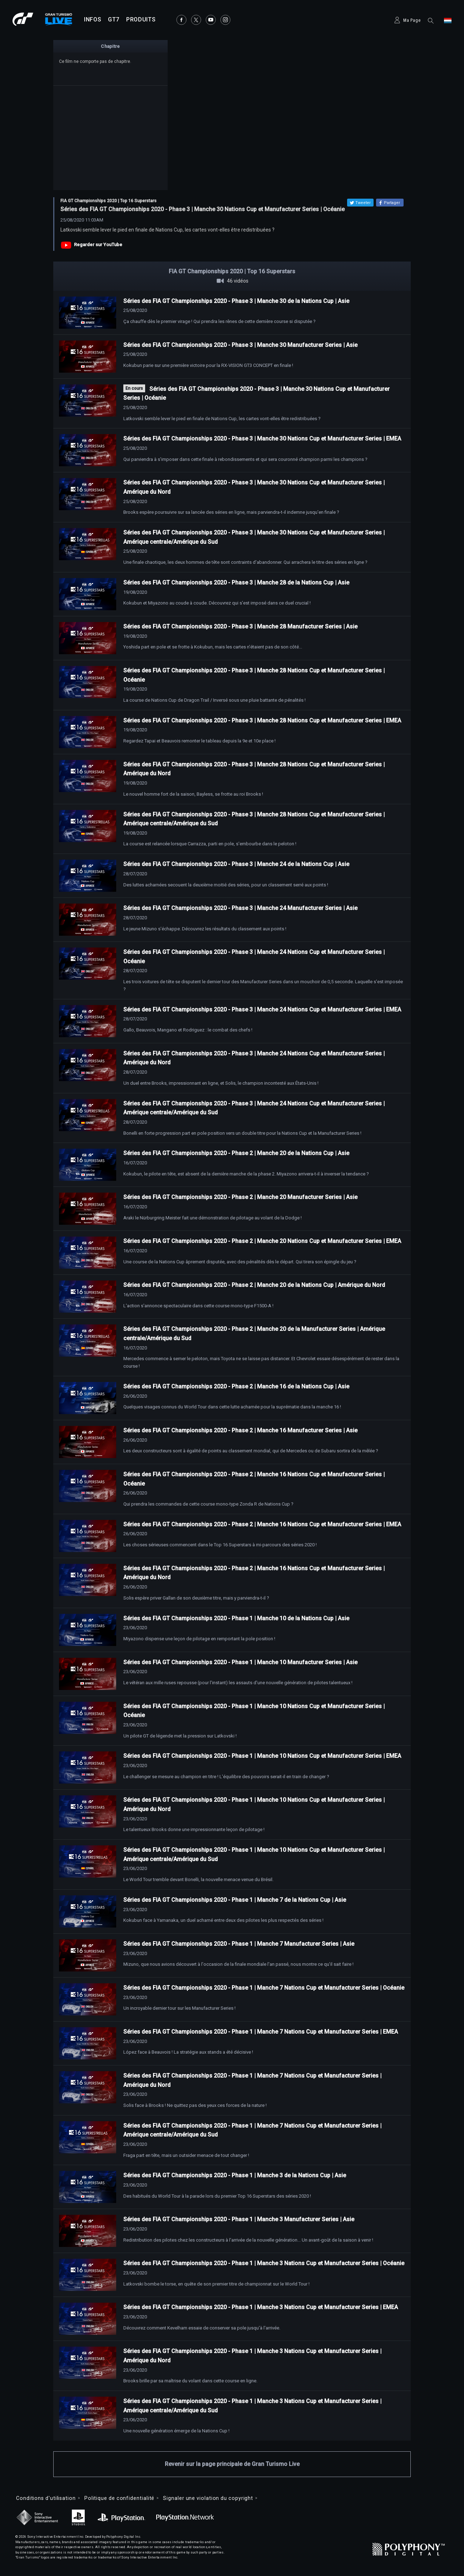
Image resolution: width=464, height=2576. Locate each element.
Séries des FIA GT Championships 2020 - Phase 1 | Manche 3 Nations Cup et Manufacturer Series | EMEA (260, 2307)
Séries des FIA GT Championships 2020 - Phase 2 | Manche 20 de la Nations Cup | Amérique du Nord (254, 1285)
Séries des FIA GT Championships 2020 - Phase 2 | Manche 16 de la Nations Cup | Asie (236, 1386)
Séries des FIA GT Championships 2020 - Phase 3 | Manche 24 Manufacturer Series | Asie (240, 908)
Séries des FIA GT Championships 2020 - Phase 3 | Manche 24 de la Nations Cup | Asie (236, 864)
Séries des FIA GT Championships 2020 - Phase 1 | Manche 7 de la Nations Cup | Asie (234, 1899)
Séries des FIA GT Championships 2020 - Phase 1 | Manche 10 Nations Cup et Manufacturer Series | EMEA (262, 1755)
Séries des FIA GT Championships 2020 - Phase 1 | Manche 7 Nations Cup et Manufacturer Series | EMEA (260, 2031)
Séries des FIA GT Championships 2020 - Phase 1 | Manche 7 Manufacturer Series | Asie (238, 1943)
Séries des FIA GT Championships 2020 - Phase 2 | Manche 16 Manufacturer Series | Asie (240, 1430)
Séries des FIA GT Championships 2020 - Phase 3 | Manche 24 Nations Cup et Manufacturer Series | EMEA (262, 1009)
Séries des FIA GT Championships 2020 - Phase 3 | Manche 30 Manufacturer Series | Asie (240, 345)
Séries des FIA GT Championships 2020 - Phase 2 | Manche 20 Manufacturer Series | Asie (240, 1197)
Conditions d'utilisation (46, 2498)
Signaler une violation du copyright (208, 2498)
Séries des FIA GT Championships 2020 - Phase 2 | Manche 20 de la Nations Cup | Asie (236, 1153)
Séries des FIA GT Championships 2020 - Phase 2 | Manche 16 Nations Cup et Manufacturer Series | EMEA (262, 1524)
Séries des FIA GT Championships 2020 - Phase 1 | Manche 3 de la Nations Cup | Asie (234, 2175)
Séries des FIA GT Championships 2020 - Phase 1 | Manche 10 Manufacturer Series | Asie (240, 1662)
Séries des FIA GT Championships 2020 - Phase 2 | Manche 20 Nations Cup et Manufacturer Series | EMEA (262, 1241)
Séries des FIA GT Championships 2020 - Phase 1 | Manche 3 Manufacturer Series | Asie (238, 2219)
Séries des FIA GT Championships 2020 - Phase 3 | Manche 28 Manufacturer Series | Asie (240, 626)
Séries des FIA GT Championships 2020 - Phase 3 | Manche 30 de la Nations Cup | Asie (236, 301)
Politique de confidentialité (119, 2498)
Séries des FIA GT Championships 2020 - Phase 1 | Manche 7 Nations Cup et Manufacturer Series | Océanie (263, 1987)
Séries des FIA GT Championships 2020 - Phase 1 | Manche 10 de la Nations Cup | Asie (236, 1618)
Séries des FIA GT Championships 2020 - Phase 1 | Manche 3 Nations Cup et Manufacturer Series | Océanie (263, 2263)
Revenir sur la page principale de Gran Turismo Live (232, 2464)
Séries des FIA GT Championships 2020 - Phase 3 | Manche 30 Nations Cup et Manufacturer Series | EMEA (262, 438)
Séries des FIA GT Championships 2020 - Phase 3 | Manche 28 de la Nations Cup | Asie (236, 582)
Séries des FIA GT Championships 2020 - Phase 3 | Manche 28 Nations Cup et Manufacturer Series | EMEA (262, 720)
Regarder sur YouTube (98, 244)
